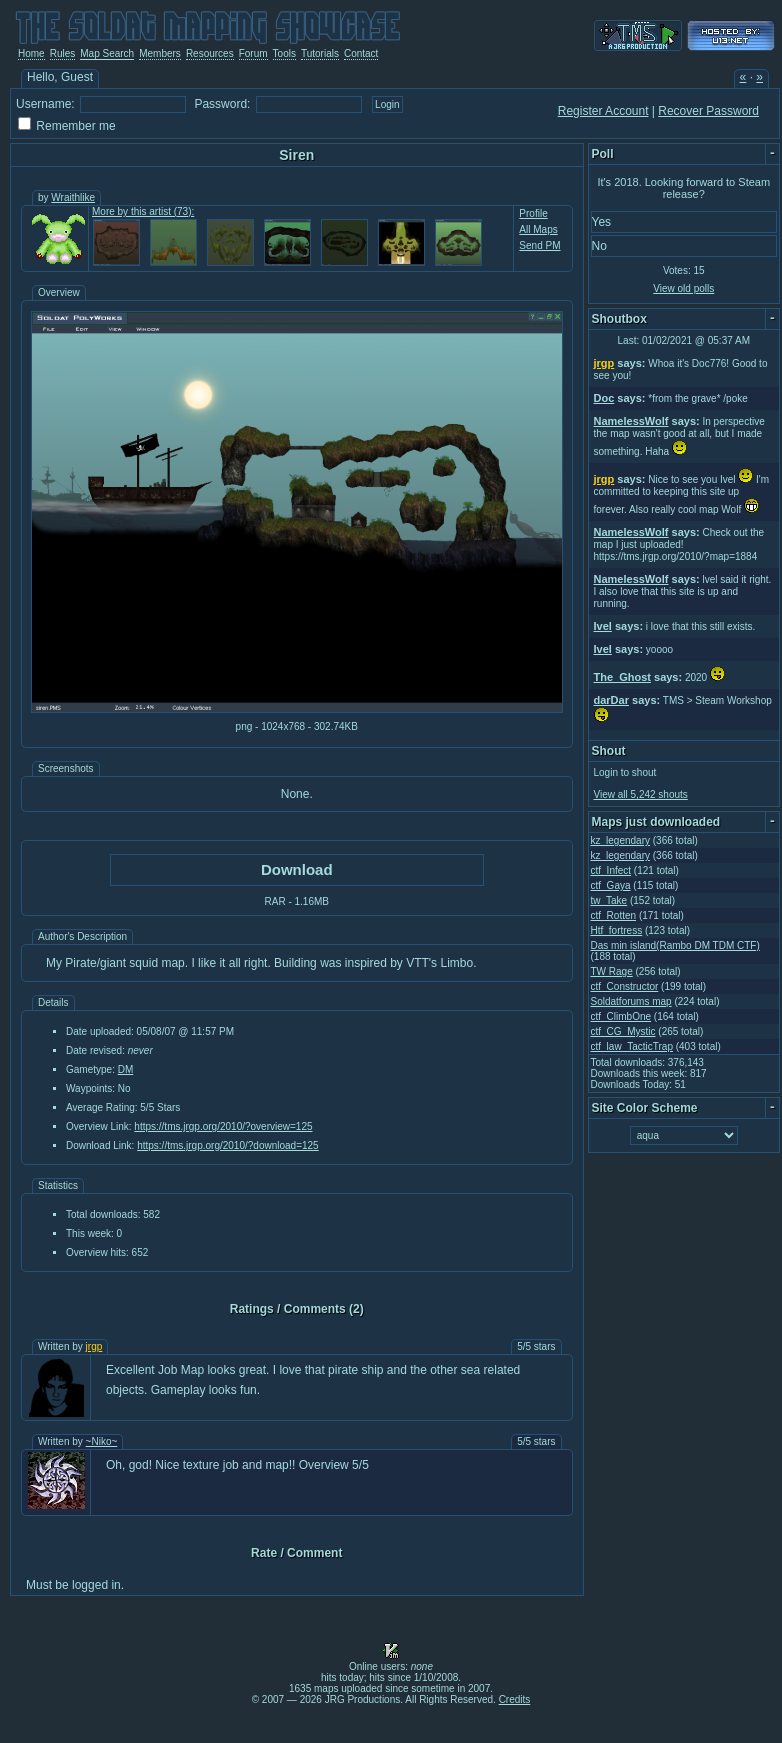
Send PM (539, 245)
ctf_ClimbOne (621, 1016)
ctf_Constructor (625, 986)
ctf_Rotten (614, 915)
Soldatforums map (631, 1001)
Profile (533, 213)
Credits (515, 1699)
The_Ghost (622, 677)
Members (160, 53)
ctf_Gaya (611, 885)
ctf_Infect (611, 870)
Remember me (75, 126)
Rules (63, 53)
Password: (222, 104)
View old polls (683, 288)
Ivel (603, 626)
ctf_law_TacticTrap (632, 1046)
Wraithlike (73, 197)
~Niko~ (102, 1441)
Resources (210, 53)
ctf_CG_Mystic (623, 1031)
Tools (284, 53)
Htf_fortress (617, 930)
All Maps (538, 229)
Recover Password (708, 111)
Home (31, 53)
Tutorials (320, 53)
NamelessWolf (631, 421)
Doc (604, 398)
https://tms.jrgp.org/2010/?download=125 (228, 1145)
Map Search (107, 53)
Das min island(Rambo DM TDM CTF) (675, 945)
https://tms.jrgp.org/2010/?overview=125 (223, 1126)
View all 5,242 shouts (641, 794)
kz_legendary (620, 840)
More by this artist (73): (143, 211)
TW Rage (612, 971)
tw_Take (609, 900)
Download (297, 869)
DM (126, 1069)
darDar (611, 700)
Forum (253, 53)
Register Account (603, 111)
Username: (45, 104)
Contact (361, 53)
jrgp (94, 1346)
